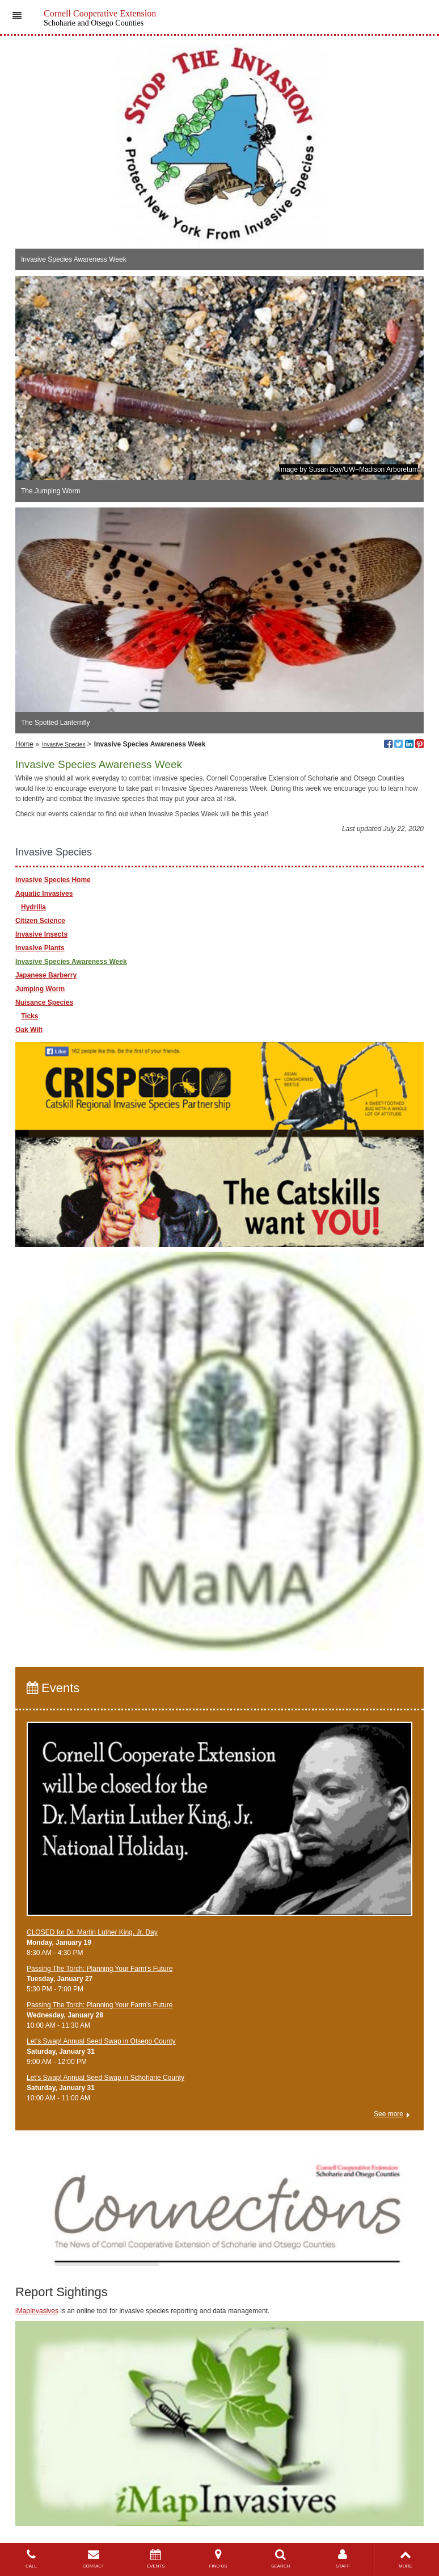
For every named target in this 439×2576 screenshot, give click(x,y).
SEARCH (280, 2559)
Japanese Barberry (46, 975)
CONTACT (93, 2559)
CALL (31, 2559)
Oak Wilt (29, 1030)
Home (24, 744)
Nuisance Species (44, 1002)
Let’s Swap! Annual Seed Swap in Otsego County (101, 2041)
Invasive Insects (41, 934)
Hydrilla (33, 907)
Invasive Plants (40, 948)
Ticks (29, 1016)
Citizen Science (40, 921)
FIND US (218, 2559)
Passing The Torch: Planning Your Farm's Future (99, 1969)
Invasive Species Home (53, 880)
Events (53, 1688)
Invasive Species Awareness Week (71, 962)
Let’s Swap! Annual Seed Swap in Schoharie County (105, 2078)
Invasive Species (63, 744)
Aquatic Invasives (44, 893)
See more (388, 2114)
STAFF (343, 2559)
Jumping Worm (40, 989)
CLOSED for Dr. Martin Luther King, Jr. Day (92, 1932)
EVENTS (156, 2559)
